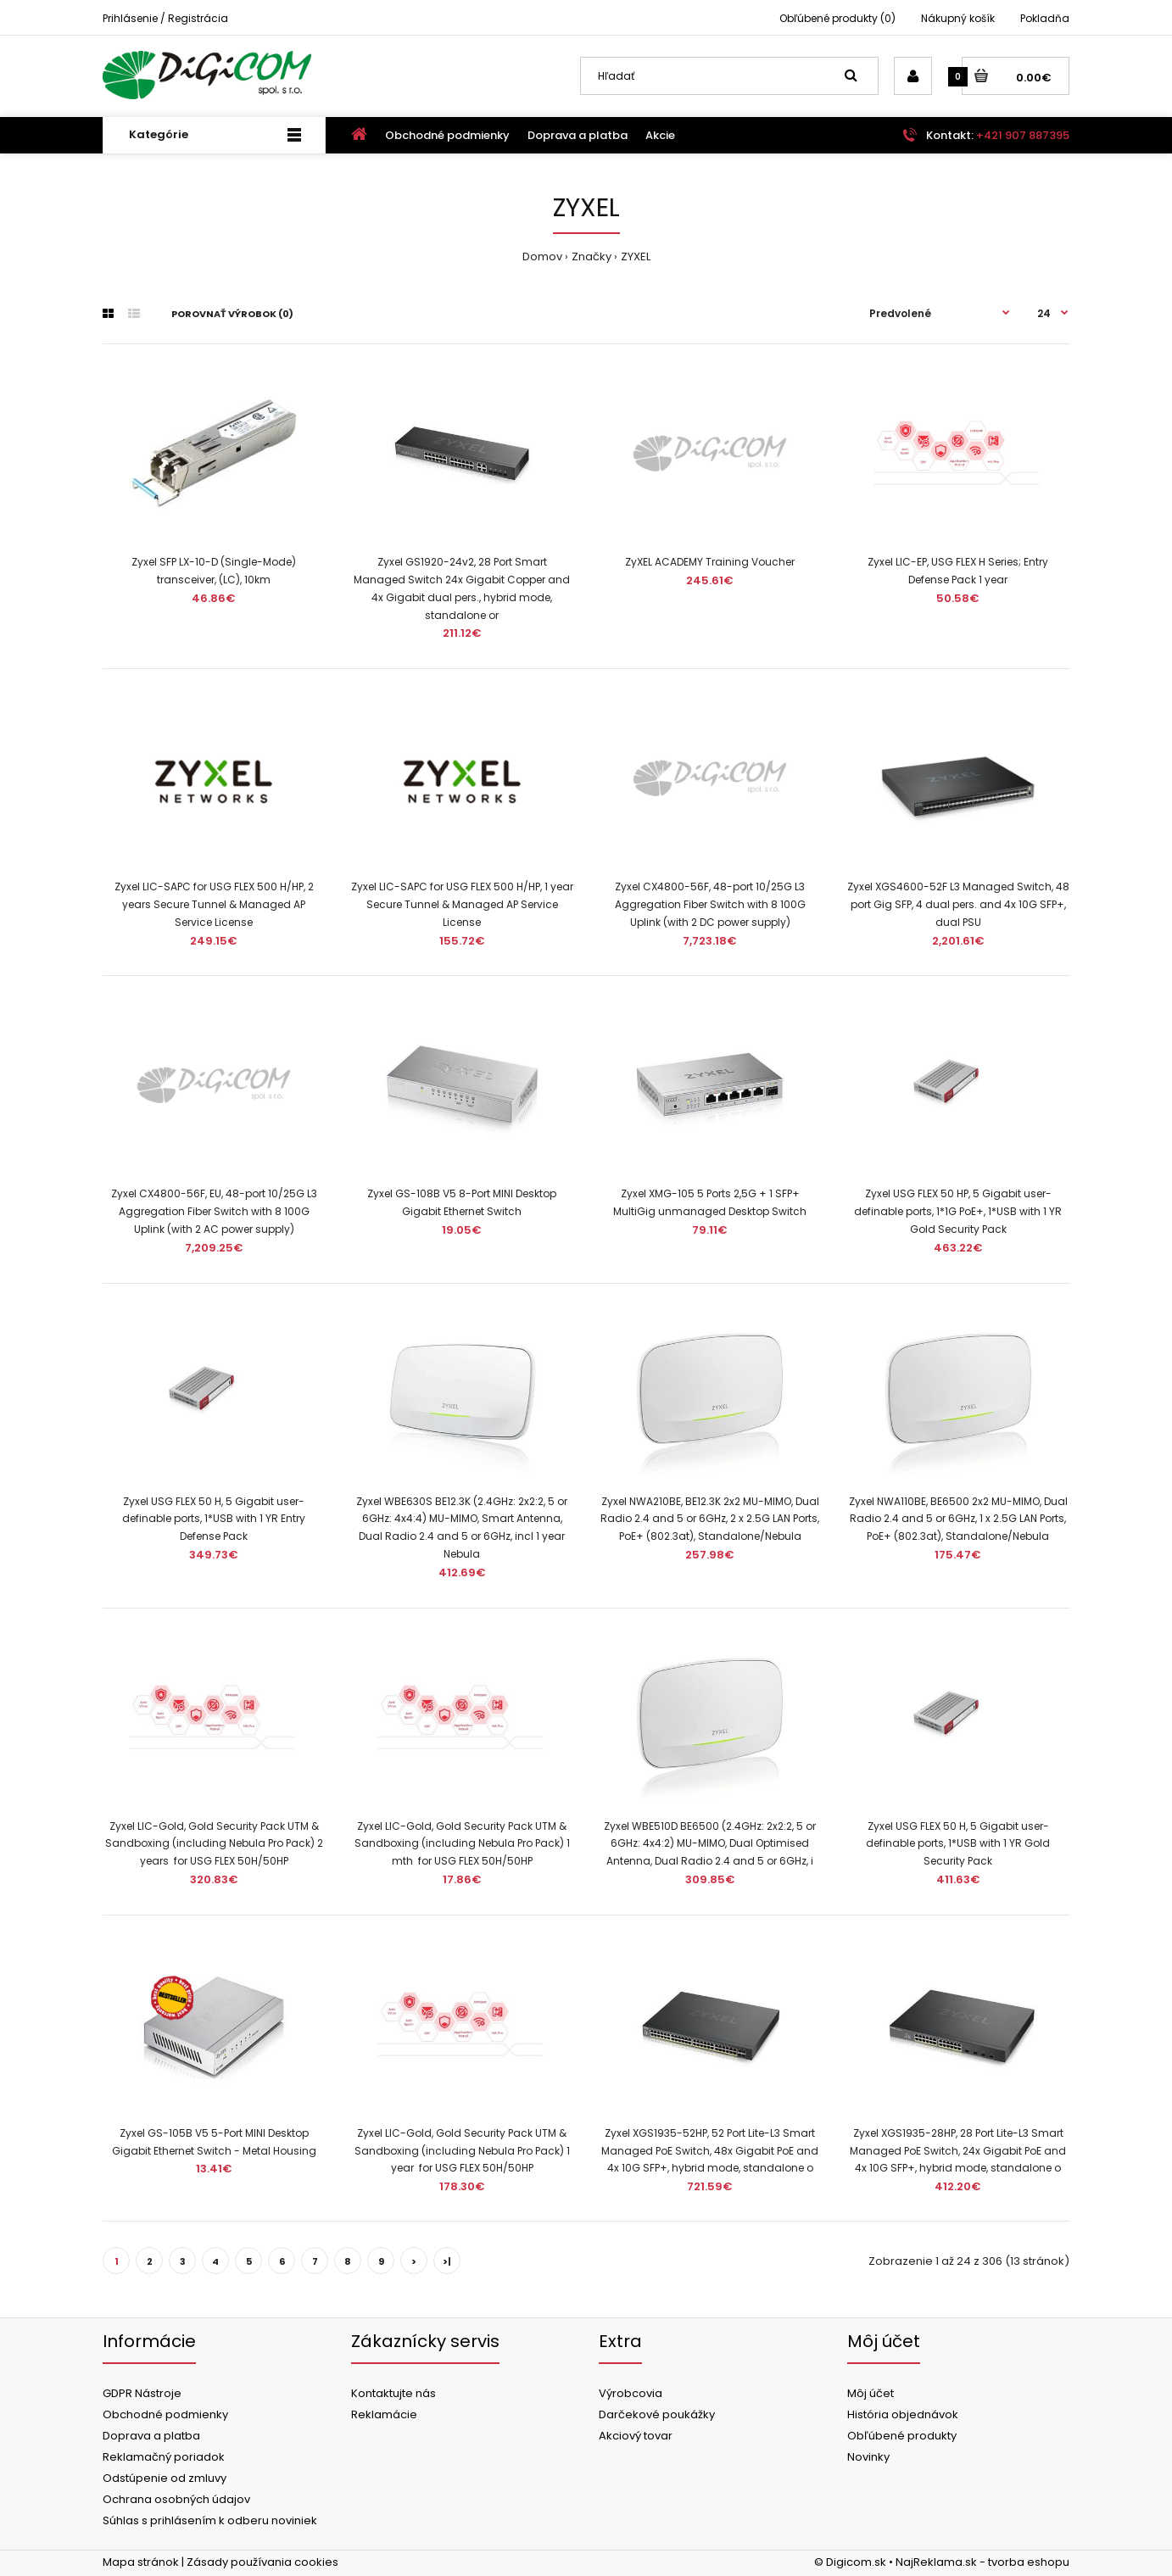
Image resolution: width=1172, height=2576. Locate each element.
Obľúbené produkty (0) (837, 18)
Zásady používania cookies (262, 2562)
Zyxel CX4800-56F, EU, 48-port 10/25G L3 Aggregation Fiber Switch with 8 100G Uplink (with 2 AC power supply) (214, 1211)
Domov (542, 256)
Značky (591, 256)
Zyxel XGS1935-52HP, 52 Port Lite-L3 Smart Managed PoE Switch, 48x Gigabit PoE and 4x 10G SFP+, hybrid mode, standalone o (709, 2151)
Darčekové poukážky (657, 2414)
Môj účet (870, 2393)
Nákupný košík (958, 18)
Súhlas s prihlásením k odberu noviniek (210, 2520)
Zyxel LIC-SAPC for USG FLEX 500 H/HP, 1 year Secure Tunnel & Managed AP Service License (462, 904)
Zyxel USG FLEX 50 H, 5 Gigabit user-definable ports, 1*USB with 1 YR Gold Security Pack (958, 1844)
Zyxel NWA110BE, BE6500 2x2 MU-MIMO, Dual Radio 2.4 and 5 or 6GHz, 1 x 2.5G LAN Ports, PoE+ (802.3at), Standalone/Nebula (958, 1519)
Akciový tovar (636, 2436)
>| (447, 2261)
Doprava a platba (151, 2436)
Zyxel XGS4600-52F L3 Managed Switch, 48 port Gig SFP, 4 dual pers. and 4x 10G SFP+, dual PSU (958, 904)
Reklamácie (384, 2414)
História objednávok (902, 2414)
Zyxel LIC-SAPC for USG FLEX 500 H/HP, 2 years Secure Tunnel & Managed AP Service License (214, 904)
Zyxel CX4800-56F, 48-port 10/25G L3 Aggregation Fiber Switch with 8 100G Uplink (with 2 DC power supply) (710, 904)
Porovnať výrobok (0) (232, 314)
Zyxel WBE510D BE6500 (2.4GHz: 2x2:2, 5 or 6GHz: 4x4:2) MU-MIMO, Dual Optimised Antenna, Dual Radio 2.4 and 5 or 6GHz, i (710, 1844)
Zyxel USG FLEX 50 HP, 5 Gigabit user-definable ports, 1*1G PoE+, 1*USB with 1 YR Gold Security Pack (958, 1211)
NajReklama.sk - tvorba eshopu (982, 2562)
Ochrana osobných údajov (176, 2499)
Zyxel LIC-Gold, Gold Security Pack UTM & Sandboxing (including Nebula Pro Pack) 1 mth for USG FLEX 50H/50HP (462, 1844)
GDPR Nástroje (142, 2393)
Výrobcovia (630, 2393)
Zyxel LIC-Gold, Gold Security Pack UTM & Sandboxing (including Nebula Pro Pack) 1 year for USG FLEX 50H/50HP (462, 2151)
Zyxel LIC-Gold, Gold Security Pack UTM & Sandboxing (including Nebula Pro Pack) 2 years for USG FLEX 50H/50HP (214, 1844)
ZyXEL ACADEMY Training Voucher (710, 562)
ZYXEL (635, 256)
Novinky (868, 2457)
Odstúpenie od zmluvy (164, 2478)
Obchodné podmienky (165, 2414)
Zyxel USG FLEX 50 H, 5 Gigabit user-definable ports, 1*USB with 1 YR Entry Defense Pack (213, 1519)
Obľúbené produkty (902, 2436)
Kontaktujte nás (393, 2393)
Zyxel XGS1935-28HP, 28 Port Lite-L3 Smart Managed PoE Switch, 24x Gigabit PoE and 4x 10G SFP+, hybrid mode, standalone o (958, 2151)
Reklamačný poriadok (164, 2457)
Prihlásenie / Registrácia (165, 18)
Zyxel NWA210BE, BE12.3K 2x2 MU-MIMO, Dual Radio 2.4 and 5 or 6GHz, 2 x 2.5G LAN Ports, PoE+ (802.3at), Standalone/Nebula (709, 1519)
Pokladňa (1044, 18)
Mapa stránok (141, 2562)
